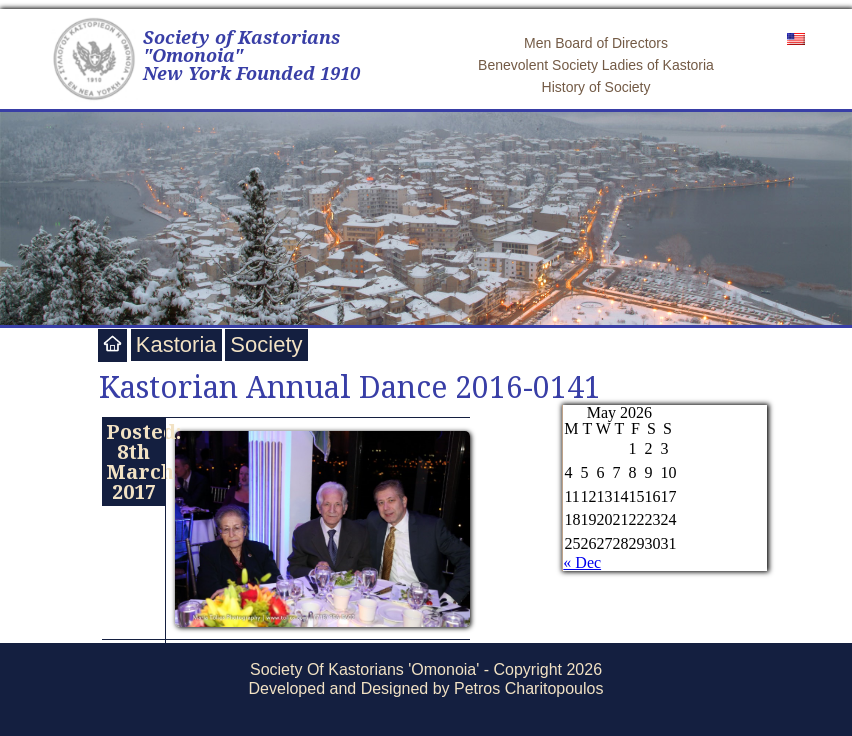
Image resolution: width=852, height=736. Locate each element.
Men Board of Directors (596, 43)
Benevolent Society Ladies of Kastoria (596, 65)
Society (266, 344)
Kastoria (176, 344)
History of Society (596, 87)
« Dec (582, 562)
